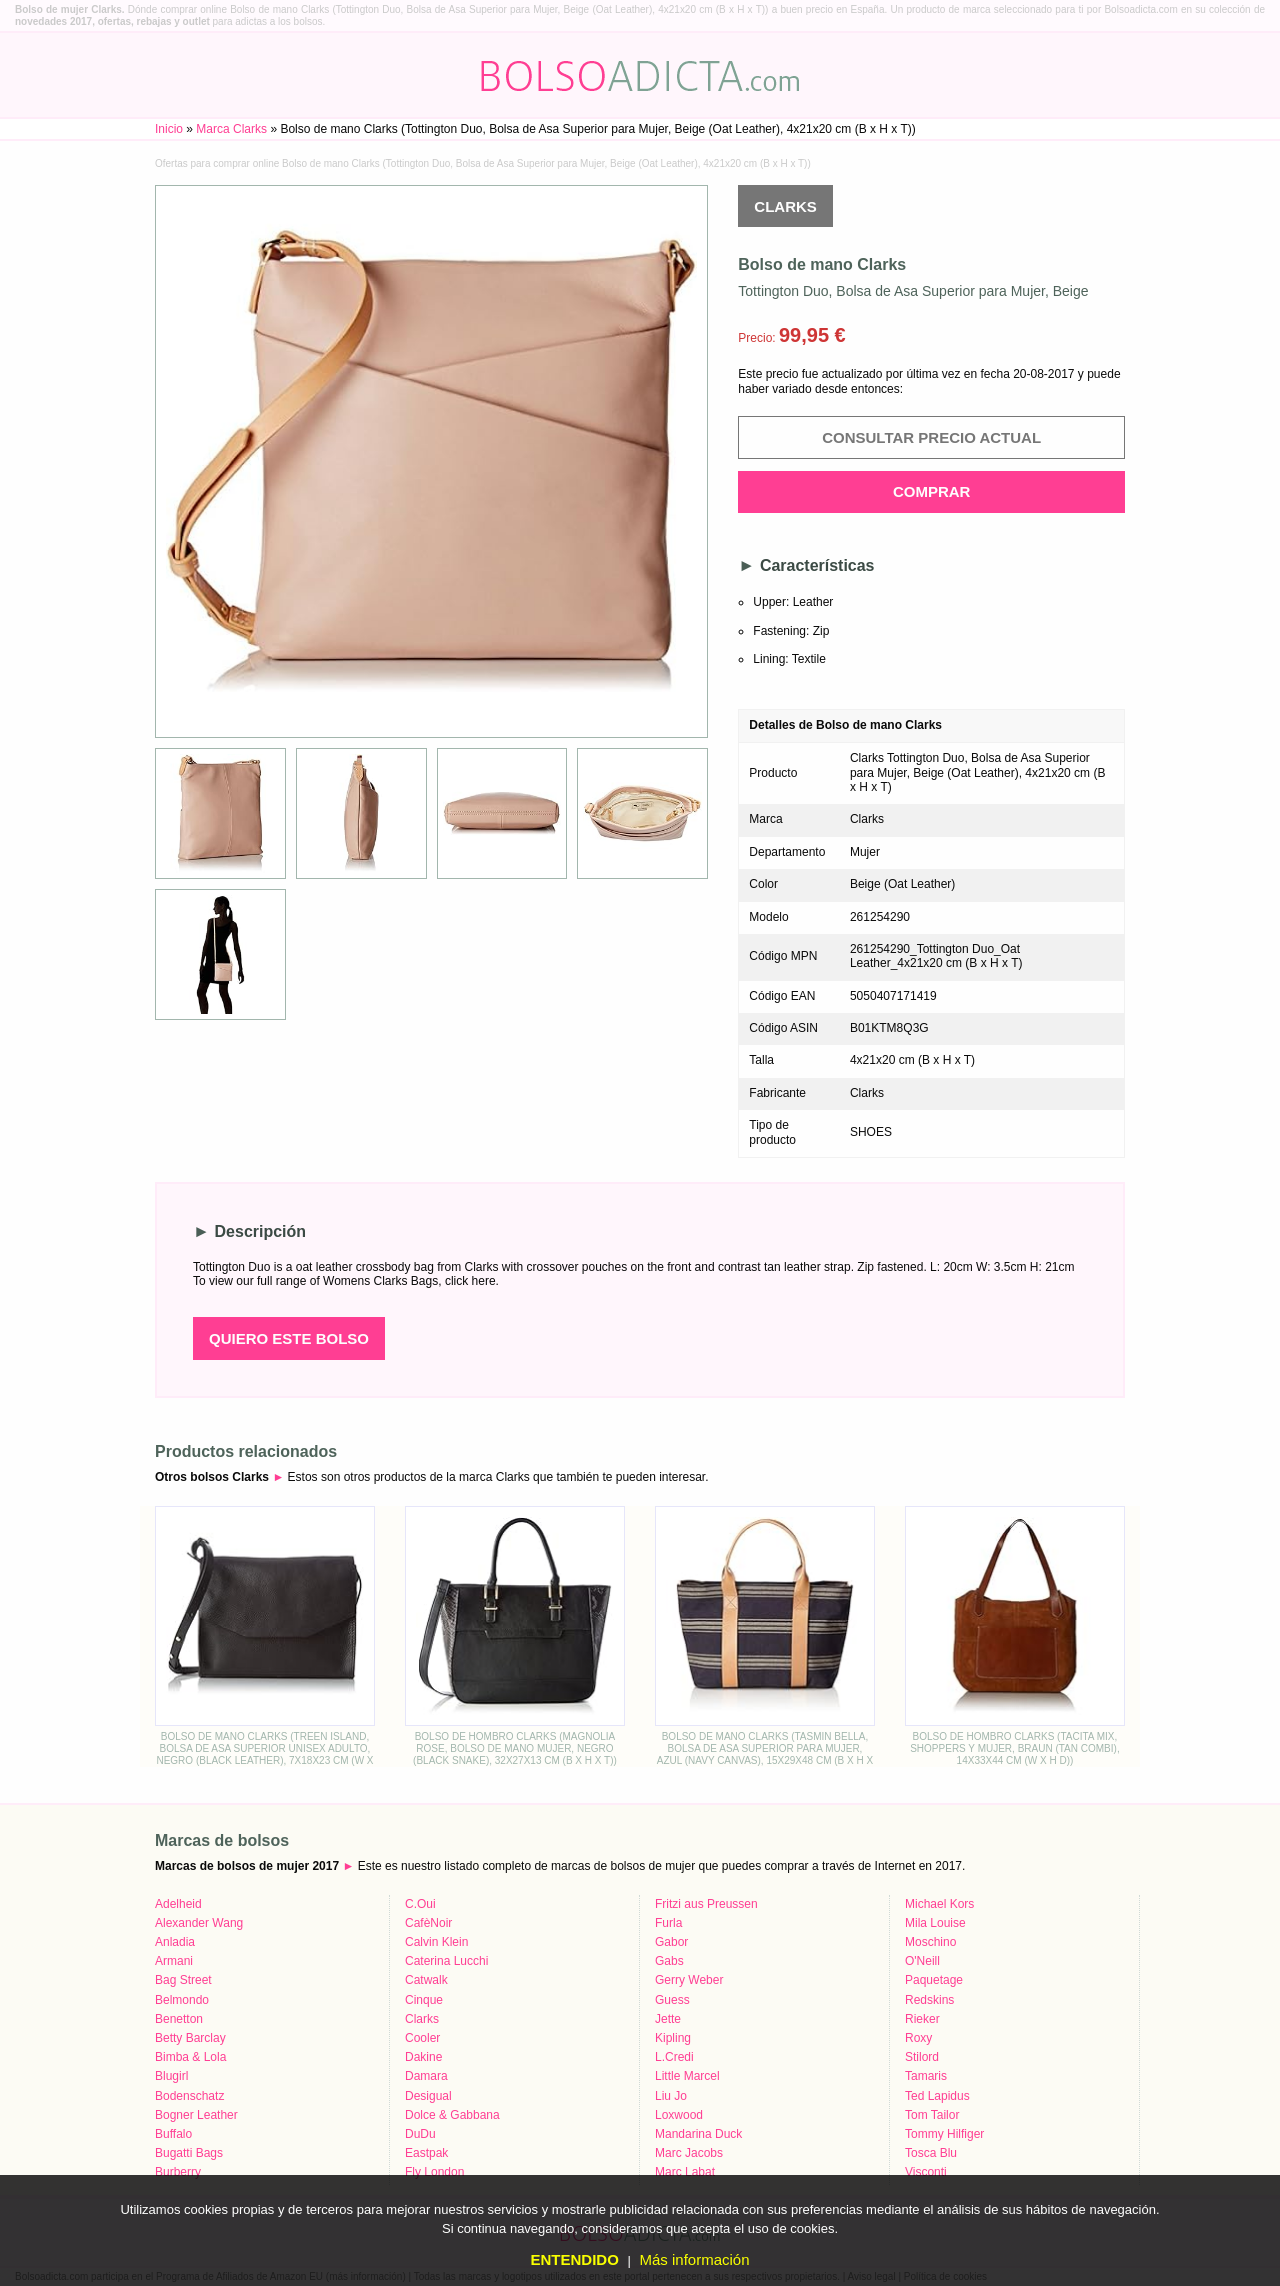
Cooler (422, 2038)
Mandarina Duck (698, 2134)
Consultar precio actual (931, 437)
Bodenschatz (189, 2096)
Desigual (428, 2096)
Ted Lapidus (937, 2096)
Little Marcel (687, 2076)
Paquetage (934, 1980)
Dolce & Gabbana (452, 2115)
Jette (668, 2019)
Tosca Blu (931, 2153)
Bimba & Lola (190, 2057)
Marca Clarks (231, 129)
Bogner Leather (196, 2115)
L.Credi (674, 2057)
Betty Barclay (190, 2038)
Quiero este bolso (289, 1338)
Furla (668, 1923)
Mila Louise (935, 1923)
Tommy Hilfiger (944, 2134)
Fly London (434, 2172)
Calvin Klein (436, 1942)
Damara (426, 2076)
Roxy (918, 2038)
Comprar (932, 491)
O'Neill (922, 1961)
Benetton (179, 2019)
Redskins (929, 2000)
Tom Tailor (932, 2115)
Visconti (926, 2172)
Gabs (669, 1961)
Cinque (424, 2000)
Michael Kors (939, 1904)
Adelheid (178, 1904)
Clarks (785, 206)
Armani (174, 1961)
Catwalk (426, 1980)
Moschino (930, 1942)
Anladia (175, 1942)
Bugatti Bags (189, 2153)
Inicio (169, 129)
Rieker (922, 2019)
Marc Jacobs (689, 2153)
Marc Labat (685, 2172)
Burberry (178, 2172)
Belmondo (182, 2000)
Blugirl (171, 2076)
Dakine (423, 2057)
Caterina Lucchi (446, 1961)
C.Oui (420, 1904)
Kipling (673, 2038)
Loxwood (679, 2115)
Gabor (671, 1942)
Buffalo (173, 2134)
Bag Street (183, 1980)
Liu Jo (671, 2096)
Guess (672, 2000)
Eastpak (426, 2153)
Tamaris (926, 2076)
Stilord (922, 2057)
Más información (694, 2259)
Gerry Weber (689, 1980)
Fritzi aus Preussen (706, 1904)
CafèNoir (428, 1923)
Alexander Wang (199, 1923)
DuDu (420, 2134)
